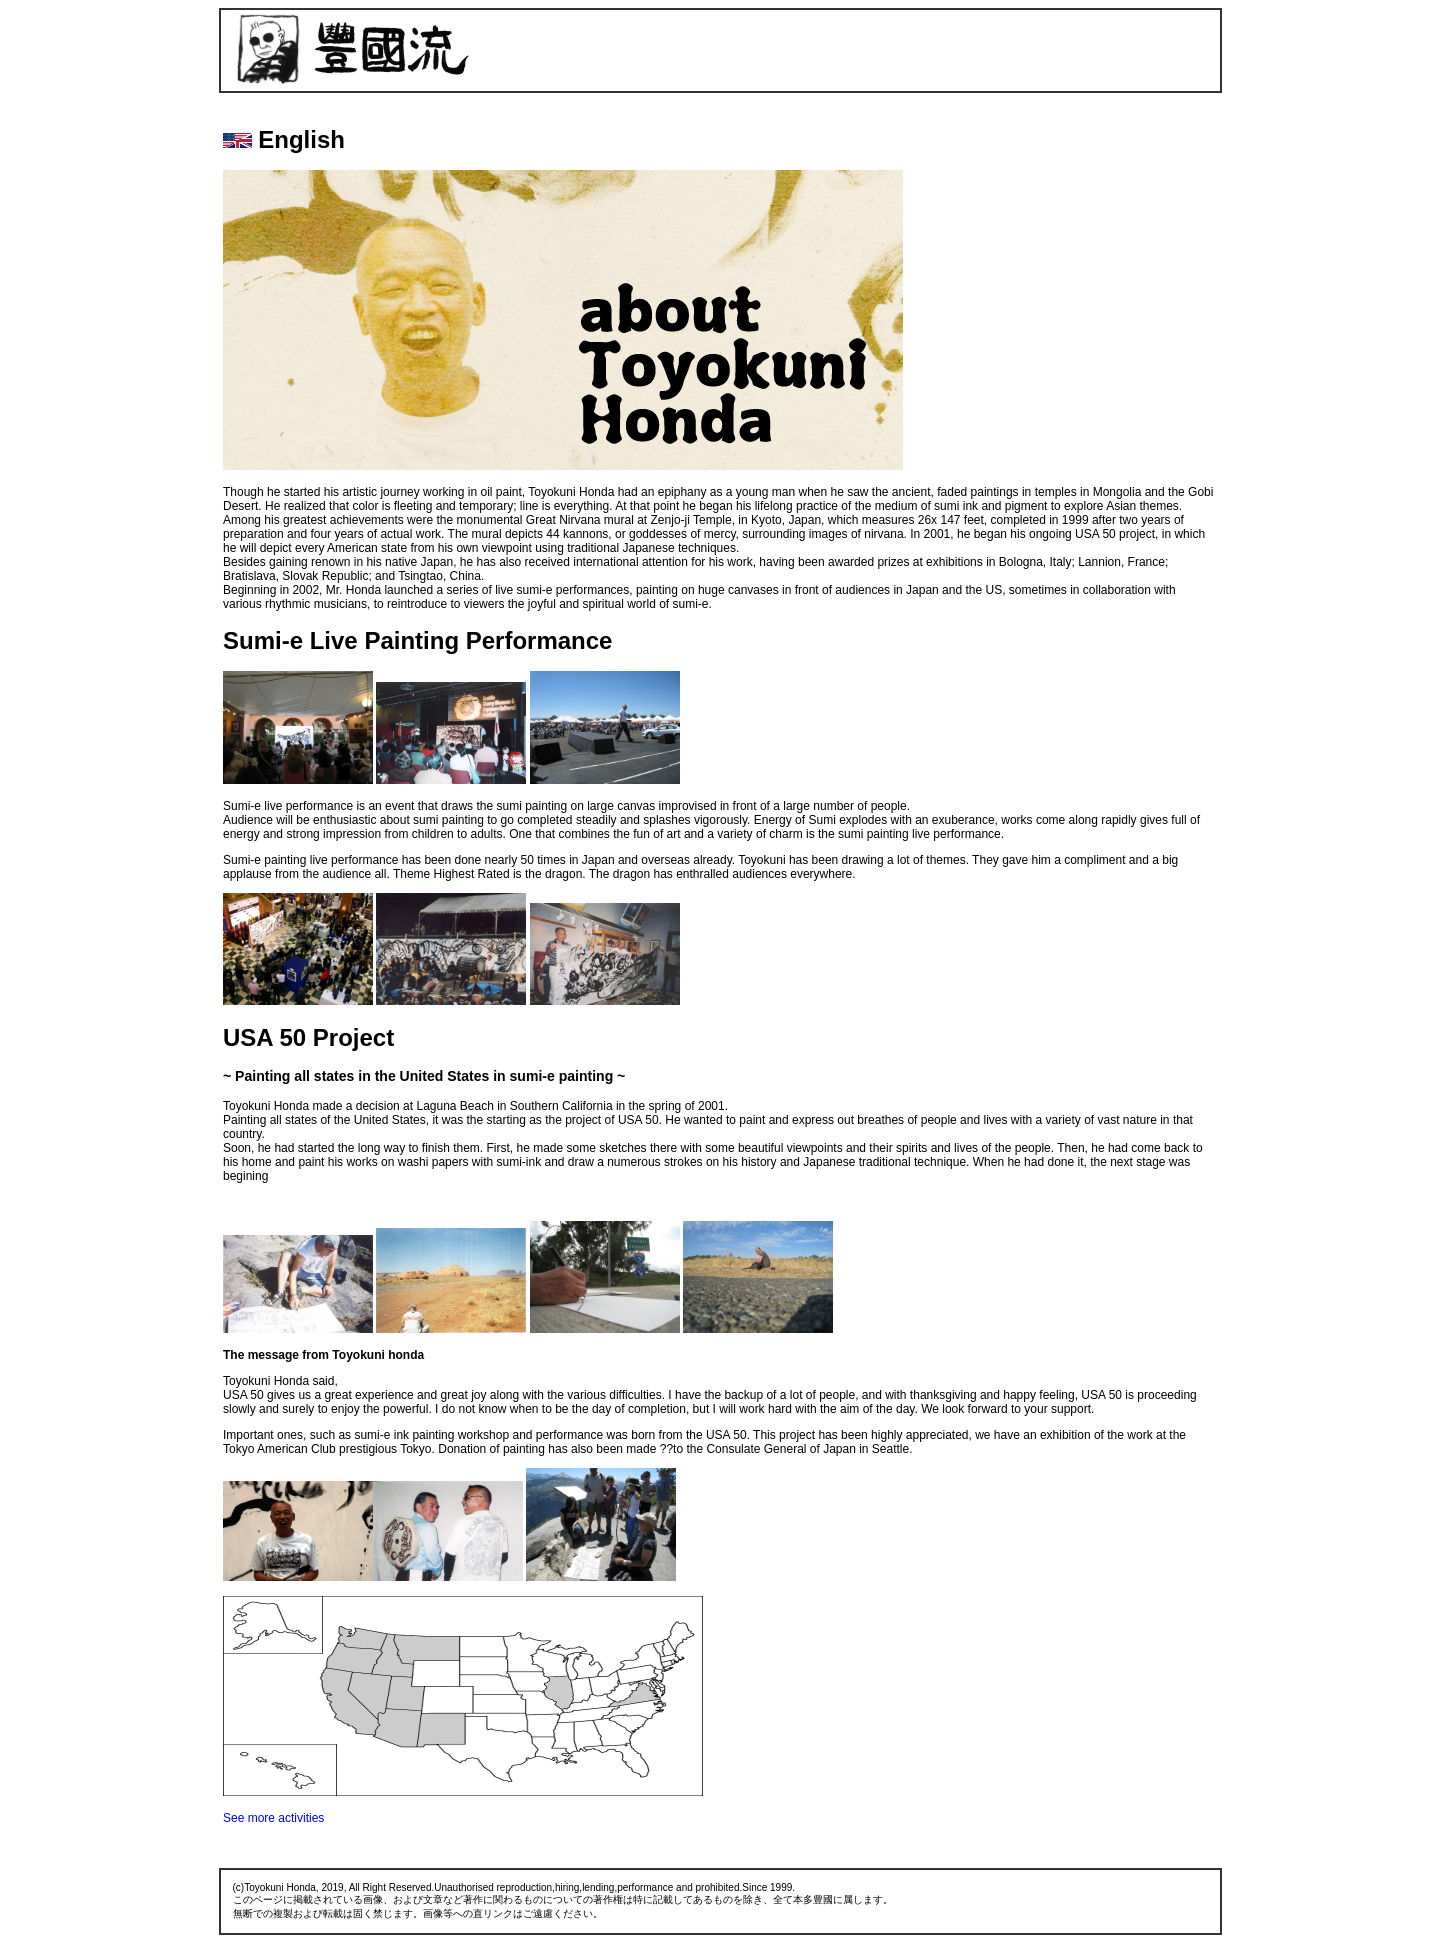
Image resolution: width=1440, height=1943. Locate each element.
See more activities (273, 1818)
